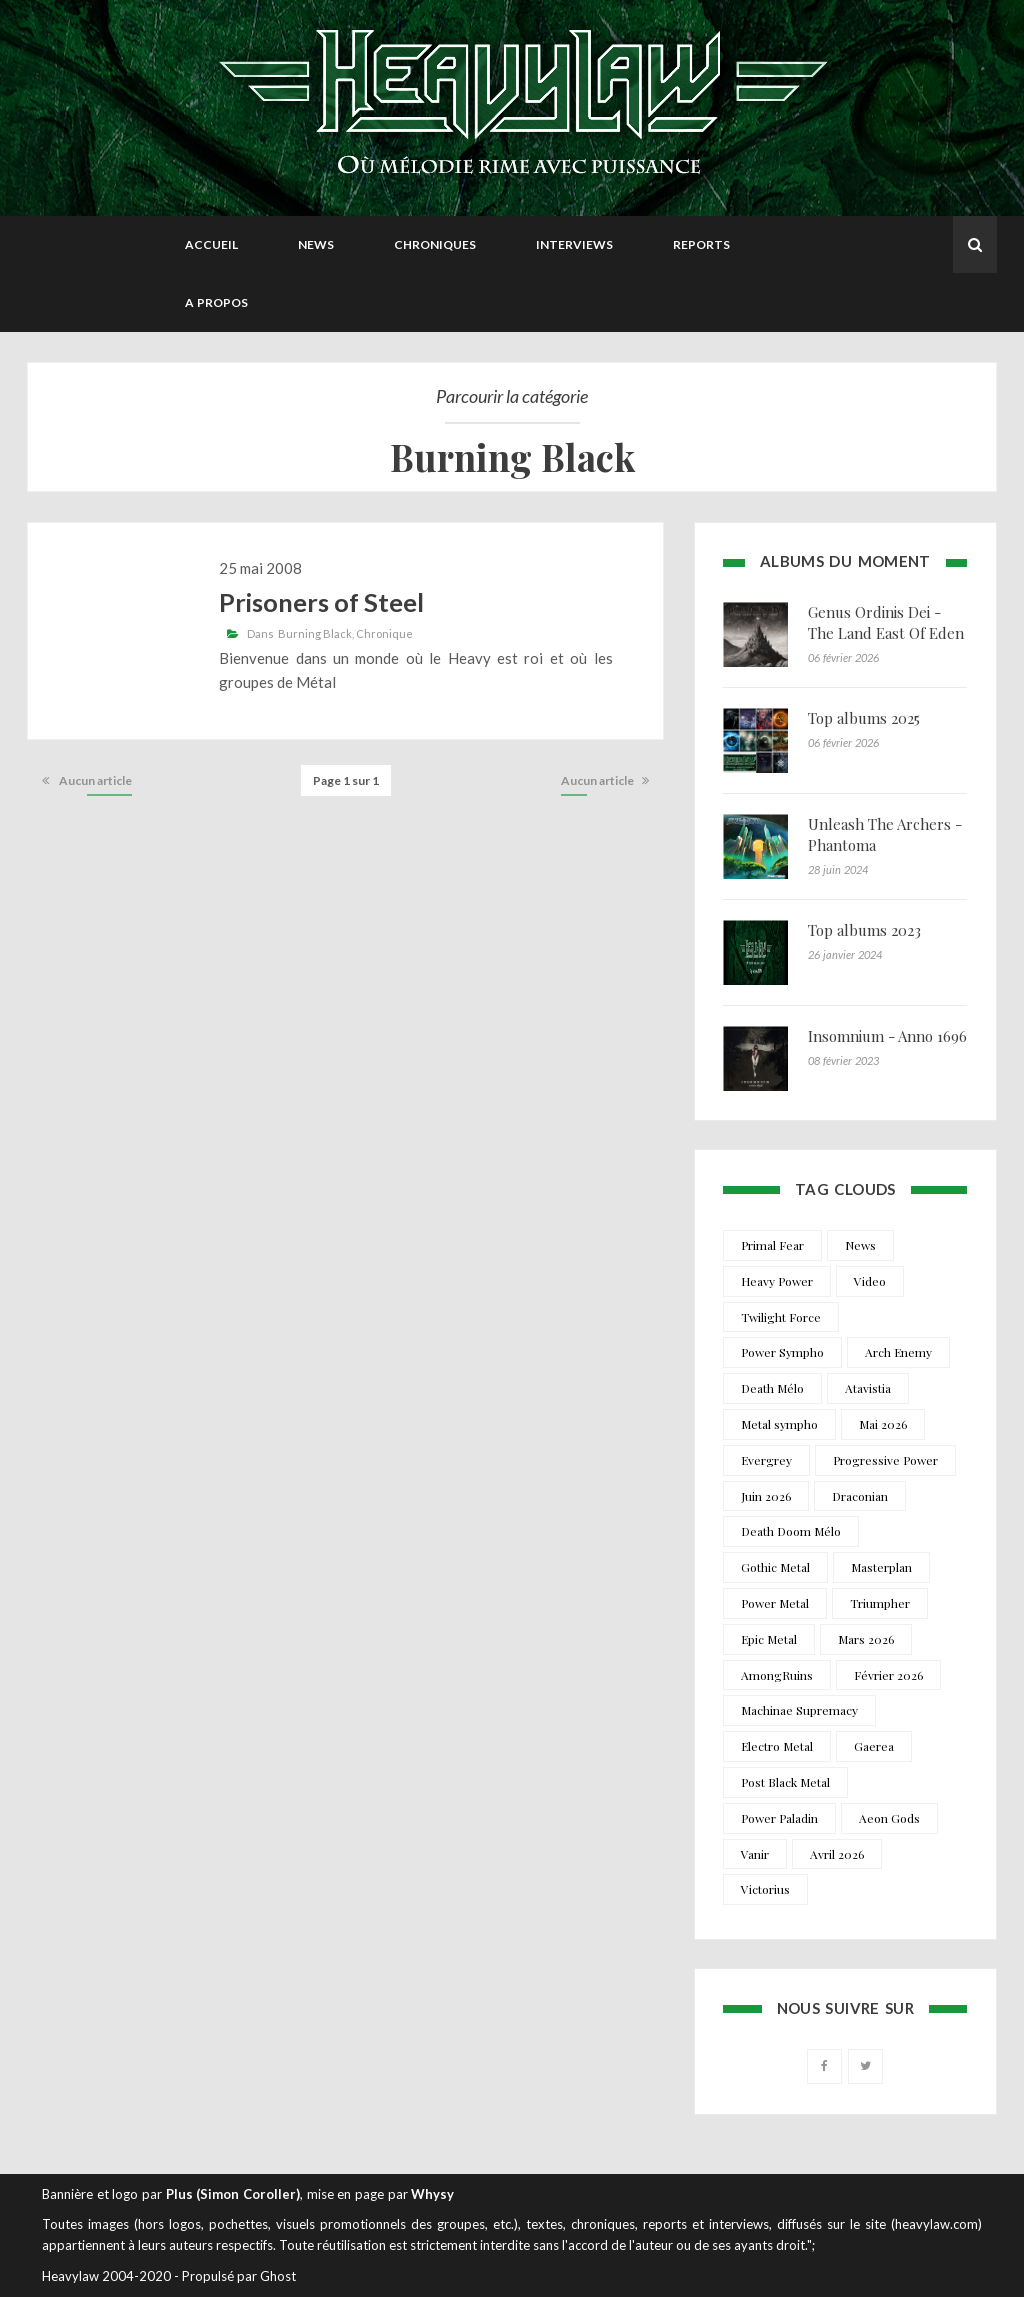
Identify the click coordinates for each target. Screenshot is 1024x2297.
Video (870, 1281)
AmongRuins (777, 1675)
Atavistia (868, 1388)
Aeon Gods (889, 1818)
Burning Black (315, 633)
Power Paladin (779, 1818)
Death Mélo (772, 1388)
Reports (701, 244)
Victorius (765, 1889)
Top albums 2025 (864, 718)
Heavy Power (777, 1281)
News (316, 244)
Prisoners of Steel (321, 602)
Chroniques (435, 244)
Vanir (755, 1854)
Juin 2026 (766, 1496)
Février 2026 (888, 1675)
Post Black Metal (785, 1782)
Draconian (860, 1496)
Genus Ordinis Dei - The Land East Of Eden (886, 622)
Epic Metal (769, 1639)
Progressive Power (885, 1460)
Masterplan (881, 1567)
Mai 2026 (883, 1424)
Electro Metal (777, 1746)
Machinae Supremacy (799, 1710)
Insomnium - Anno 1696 (887, 1036)
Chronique (384, 633)
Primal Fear (772, 1245)
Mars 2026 (866, 1639)
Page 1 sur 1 (346, 780)
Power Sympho (782, 1352)
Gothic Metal (775, 1567)
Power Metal (775, 1603)
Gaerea (874, 1746)
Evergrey (766, 1460)
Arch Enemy (898, 1352)
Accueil (211, 244)
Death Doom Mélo (791, 1531)
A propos (216, 302)
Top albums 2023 (864, 930)
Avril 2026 (837, 1854)
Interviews (574, 244)
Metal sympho (779, 1424)
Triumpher (880, 1603)
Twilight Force (781, 1317)
